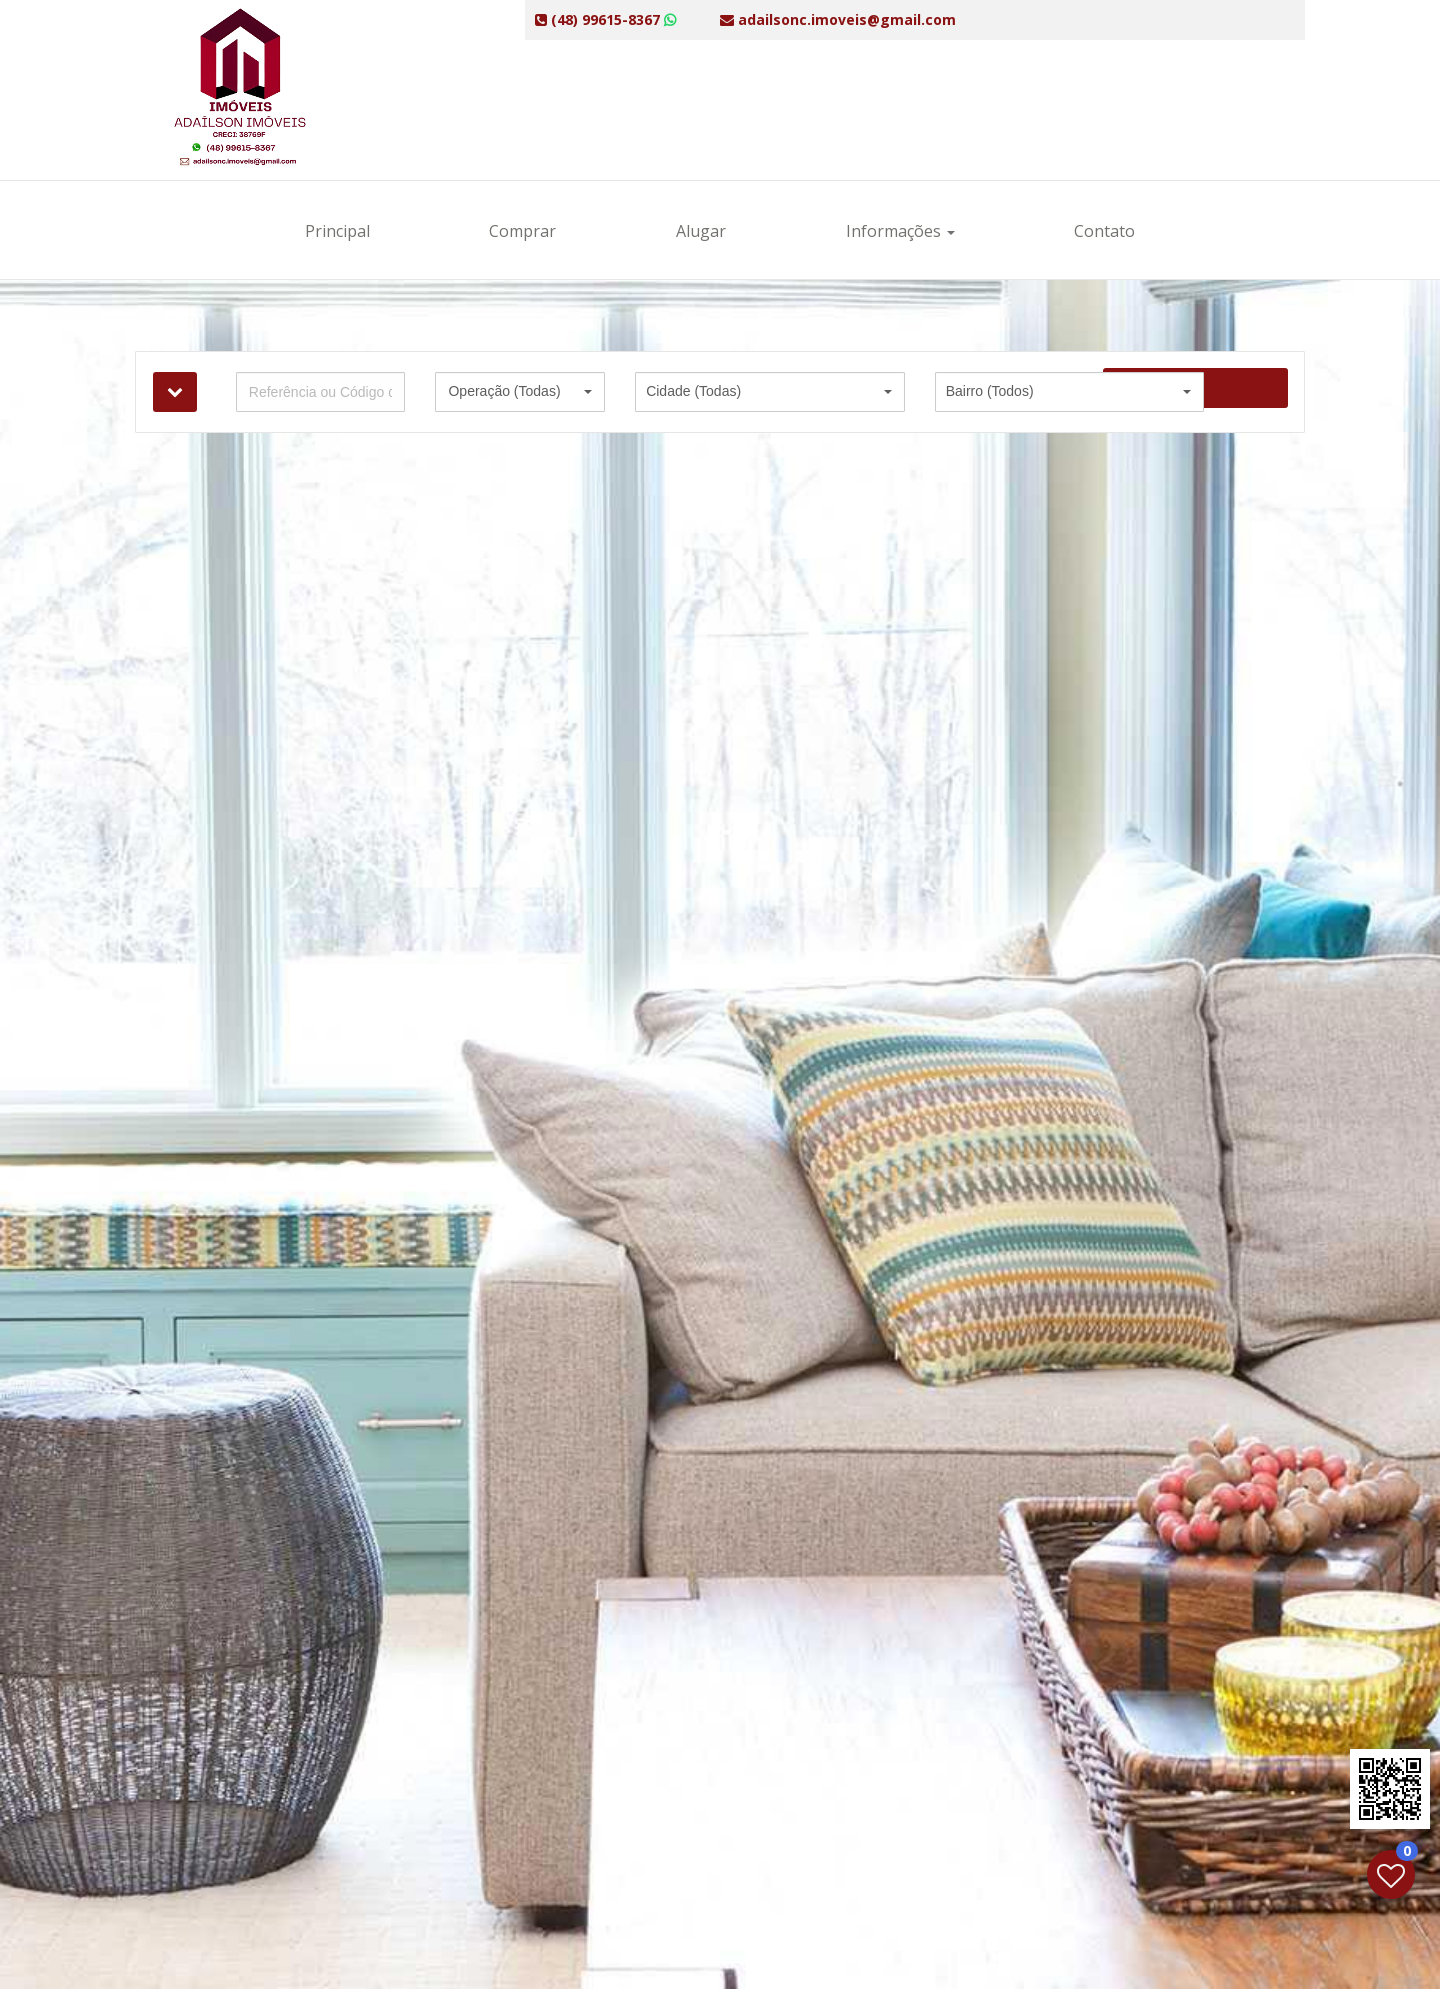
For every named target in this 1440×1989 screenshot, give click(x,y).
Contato (1104, 231)
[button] (520, 392)
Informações (900, 231)
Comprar (522, 231)
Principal (337, 231)
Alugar (701, 231)
